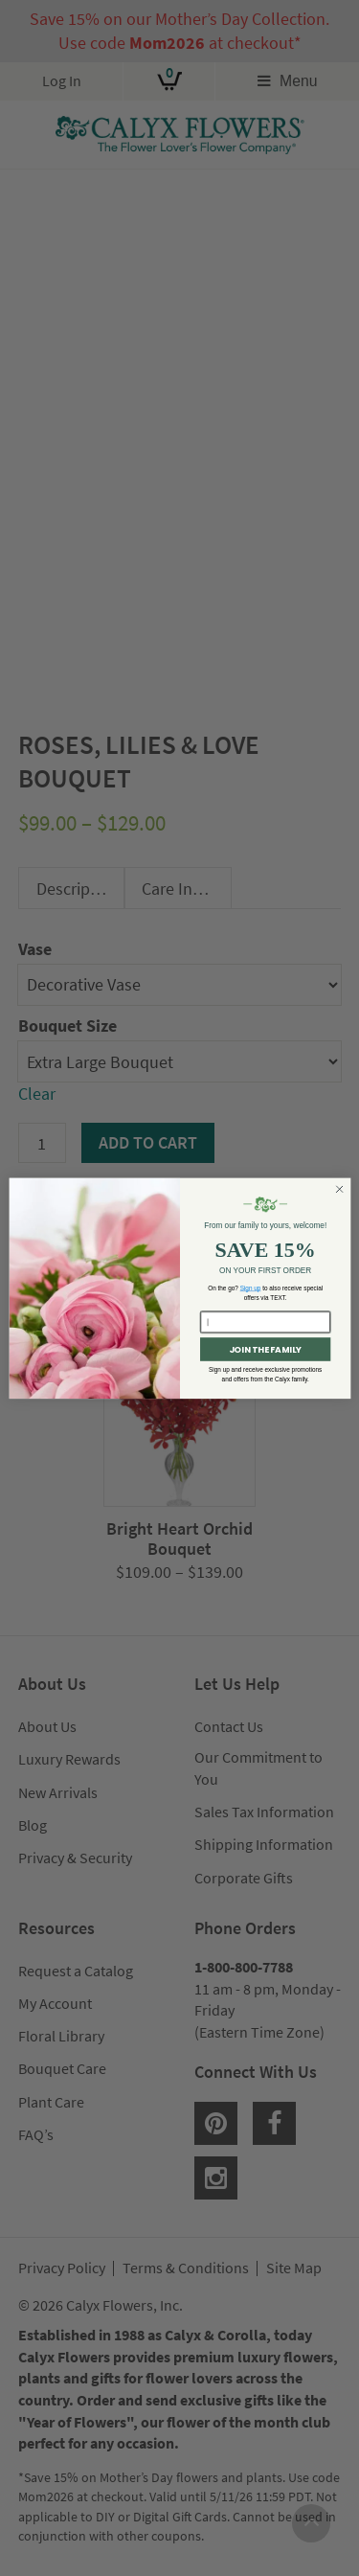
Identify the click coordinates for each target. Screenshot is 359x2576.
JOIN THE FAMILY (264, 1349)
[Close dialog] (339, 1189)
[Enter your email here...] (265, 1322)
